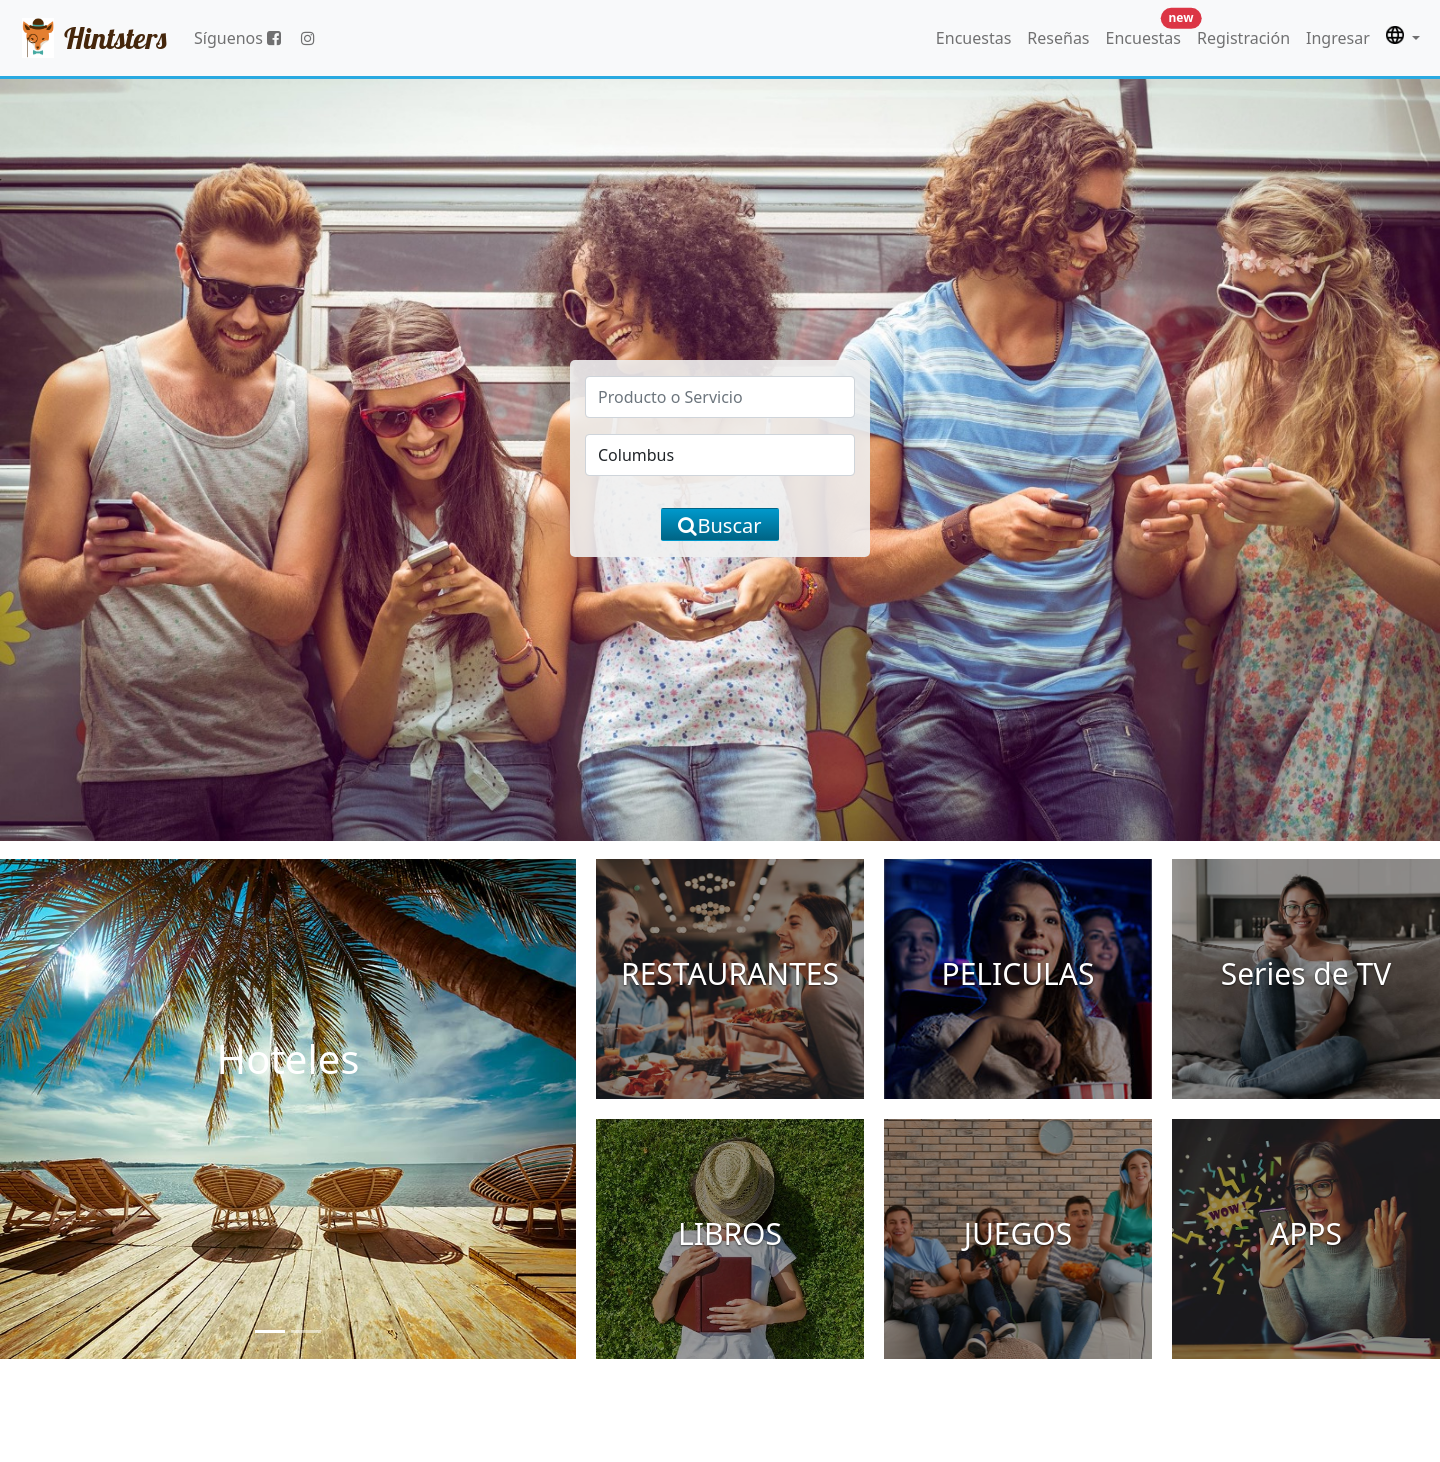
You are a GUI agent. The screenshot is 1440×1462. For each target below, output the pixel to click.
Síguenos (237, 38)
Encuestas (973, 38)
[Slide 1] (270, 1331)
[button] (1403, 38)
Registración (1243, 38)
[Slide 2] (306, 1331)
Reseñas (1058, 38)
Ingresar (1338, 38)
